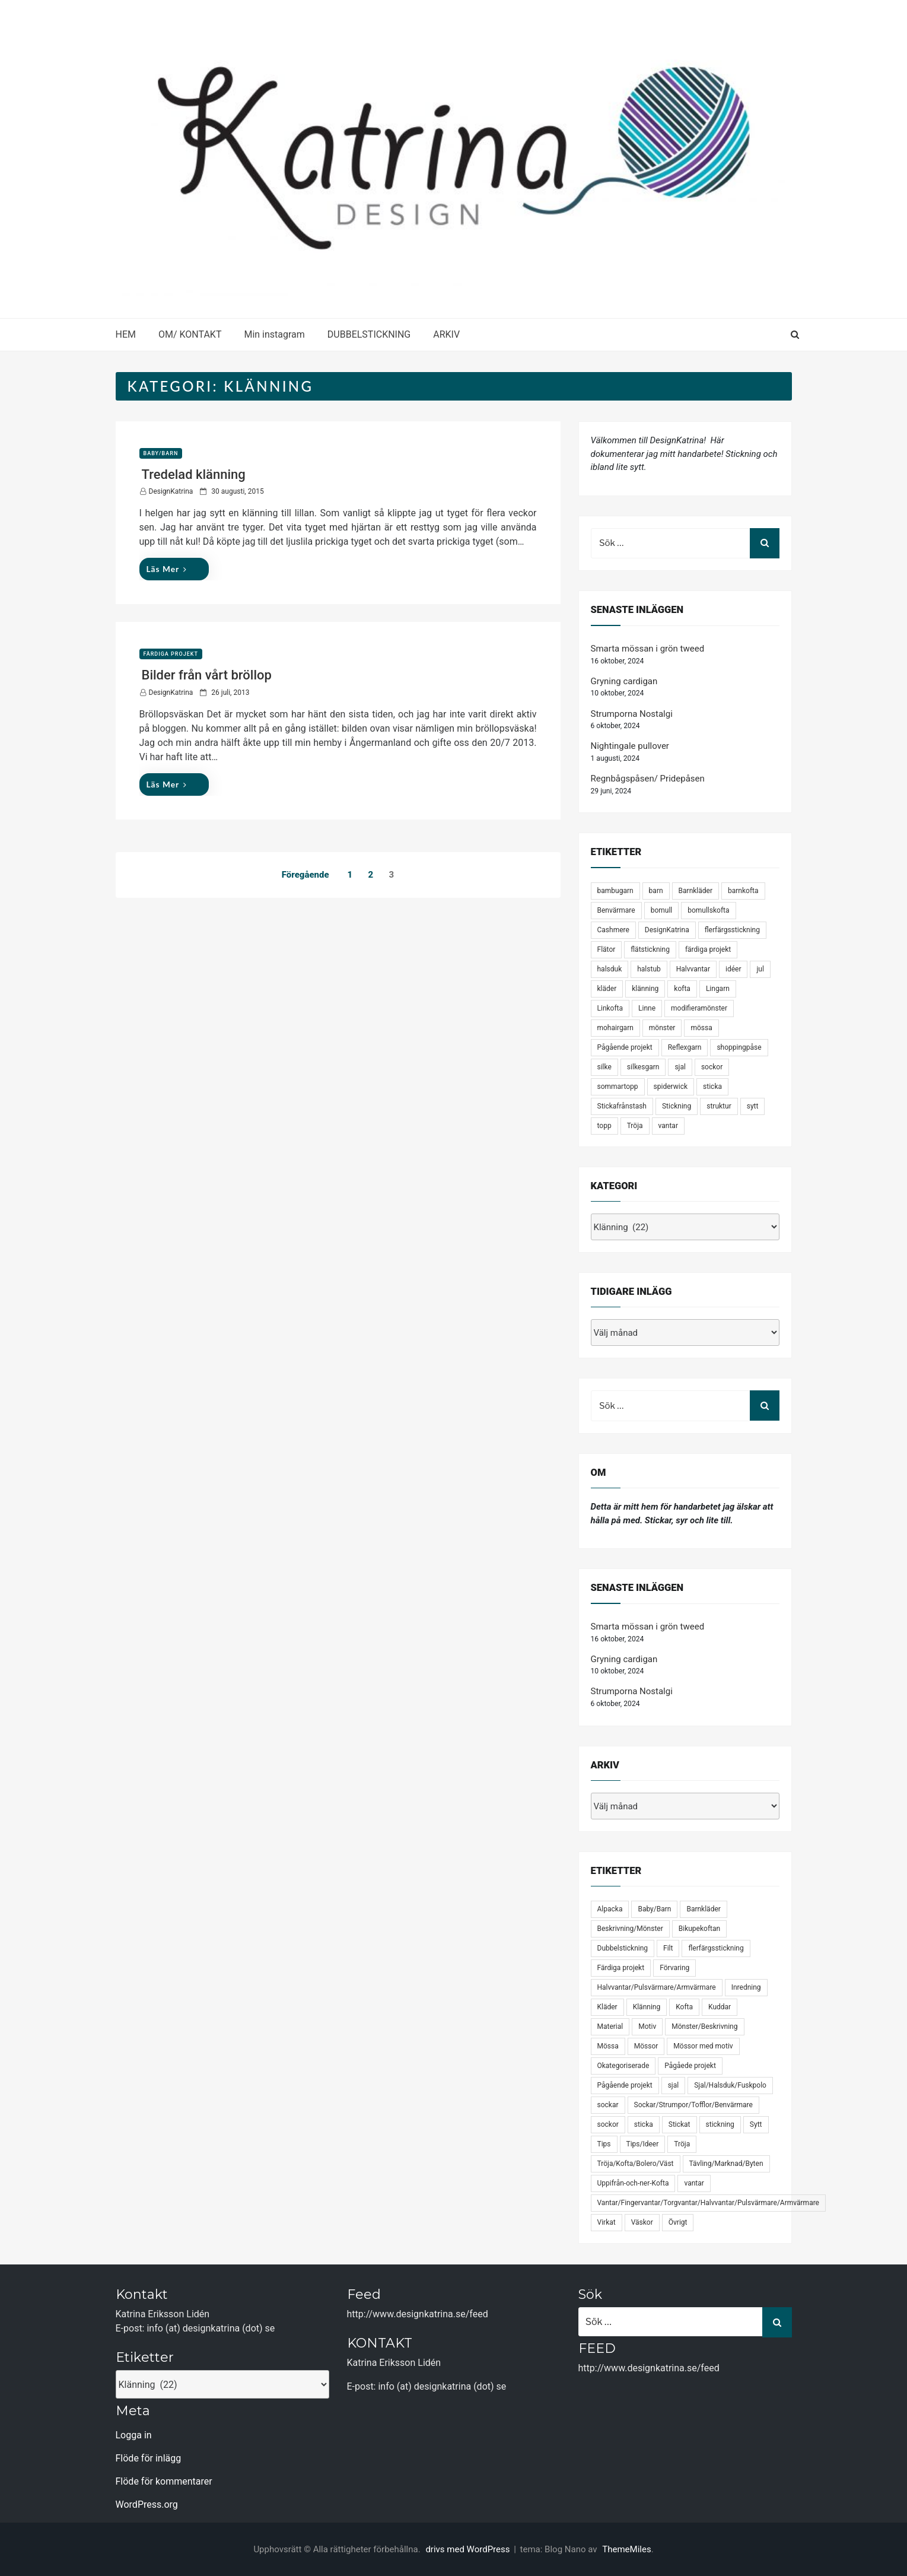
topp (604, 1126)
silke (604, 1067)
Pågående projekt (625, 1047)
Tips (604, 2144)
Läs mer (167, 569)
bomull (662, 910)
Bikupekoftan (699, 1928)
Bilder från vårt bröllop (207, 675)
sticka (712, 1086)
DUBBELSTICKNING (368, 334)
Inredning (746, 1987)
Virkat (606, 2222)
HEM (126, 334)
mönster (662, 1028)
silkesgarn (643, 1067)
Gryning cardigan (624, 681)
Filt (668, 1948)
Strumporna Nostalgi (632, 714)
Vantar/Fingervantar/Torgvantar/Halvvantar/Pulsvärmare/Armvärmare (708, 2203)
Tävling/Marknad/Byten (726, 2163)
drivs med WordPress (468, 2549)
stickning (720, 2124)
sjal (680, 1067)
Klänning (647, 2007)
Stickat (679, 2124)
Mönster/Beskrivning (704, 2026)
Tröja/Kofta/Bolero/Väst (635, 2163)
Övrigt (678, 2222)
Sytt (756, 2124)
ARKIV (446, 334)
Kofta (684, 2007)
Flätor (606, 949)
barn (656, 891)
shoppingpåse (739, 1047)
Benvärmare (616, 910)
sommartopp (617, 1086)
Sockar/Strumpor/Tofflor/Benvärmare (693, 2105)
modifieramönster (699, 1008)
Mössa (608, 2046)
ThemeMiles (626, 2549)
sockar (608, 2105)
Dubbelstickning (622, 1948)
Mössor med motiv (703, 2046)
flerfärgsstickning (732, 930)
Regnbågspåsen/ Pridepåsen (648, 778)
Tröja (635, 1126)
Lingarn (718, 988)
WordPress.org (147, 2504)
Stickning (676, 1106)
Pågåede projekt (690, 2066)
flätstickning (650, 949)
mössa (701, 1028)
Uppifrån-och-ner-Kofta (633, 2183)
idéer (733, 969)
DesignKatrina (171, 491)
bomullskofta (708, 910)
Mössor (646, 2046)
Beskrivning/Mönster (630, 1928)
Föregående (305, 874)
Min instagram (274, 334)
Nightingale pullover (630, 746)
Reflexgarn (685, 1047)
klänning (645, 988)
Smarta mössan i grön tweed (648, 648)
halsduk (609, 969)
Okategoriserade (623, 2066)
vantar (668, 1126)
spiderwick (671, 1086)
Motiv (647, 2026)
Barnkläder (695, 891)
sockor (712, 1067)
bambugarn (615, 891)
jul (759, 969)
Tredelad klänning (194, 474)
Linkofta (610, 1008)
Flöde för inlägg (149, 2458)
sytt (753, 1106)
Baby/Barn (161, 453)
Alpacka (610, 1909)
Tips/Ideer (642, 2144)
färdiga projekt (708, 949)
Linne (646, 1008)
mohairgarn (615, 1028)
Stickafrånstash (622, 1106)
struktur (718, 1106)
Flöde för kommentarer (164, 2481)
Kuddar (719, 2007)
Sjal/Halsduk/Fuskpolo (730, 2085)
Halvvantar (693, 969)
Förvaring (674, 1968)
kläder (607, 988)
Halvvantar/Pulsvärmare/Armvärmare (656, 1987)
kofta (682, 988)
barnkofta (743, 891)
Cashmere (613, 930)
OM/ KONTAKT (190, 334)
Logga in (134, 2435)
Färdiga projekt (171, 654)
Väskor (642, 2222)
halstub (649, 969)
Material (610, 2026)
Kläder (607, 2007)
